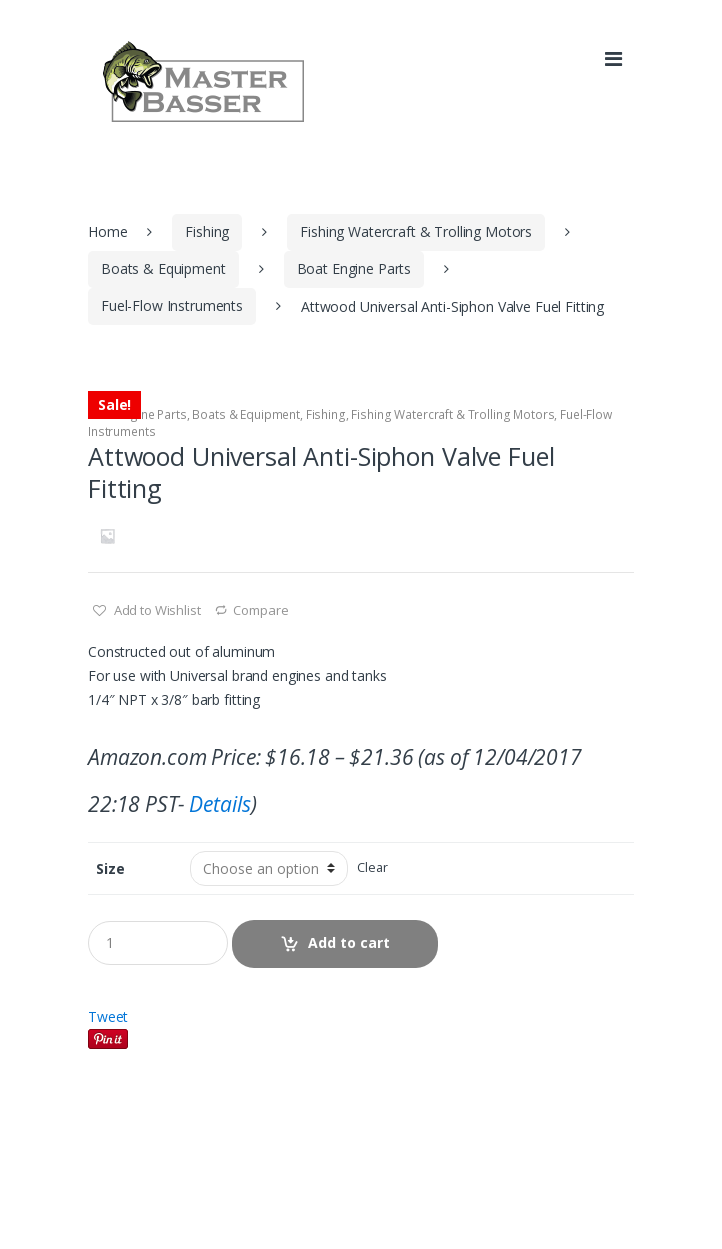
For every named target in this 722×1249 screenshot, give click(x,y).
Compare (260, 610)
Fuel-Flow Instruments (172, 305)
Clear (372, 867)
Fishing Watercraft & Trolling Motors (416, 231)
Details (219, 804)
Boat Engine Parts (354, 268)
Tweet (108, 1016)
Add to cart (349, 942)
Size (110, 869)
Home (107, 231)
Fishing (207, 231)
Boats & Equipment (163, 268)
